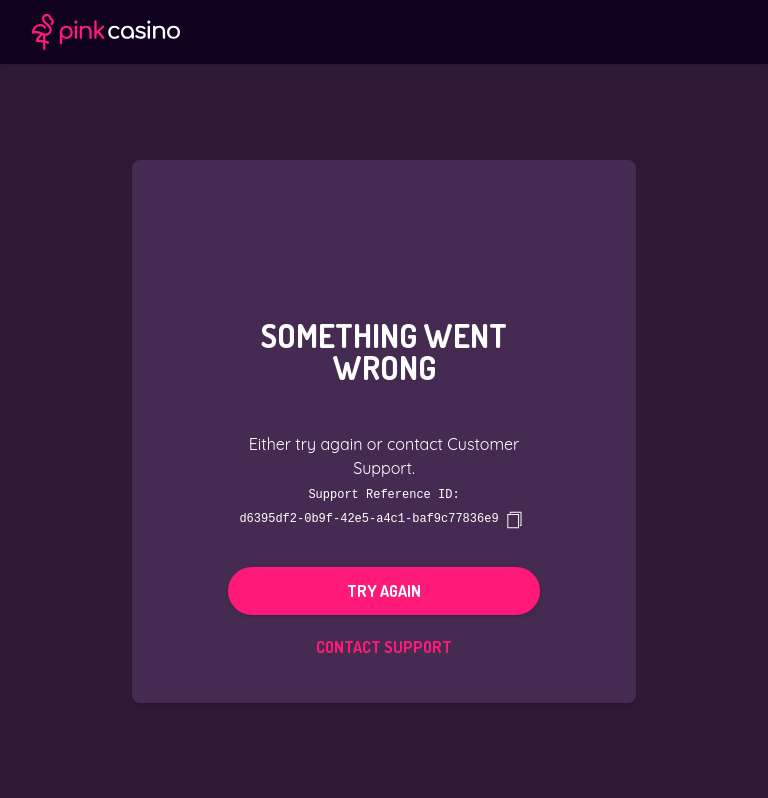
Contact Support (384, 646)
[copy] (514, 519)
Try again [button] (384, 590)
